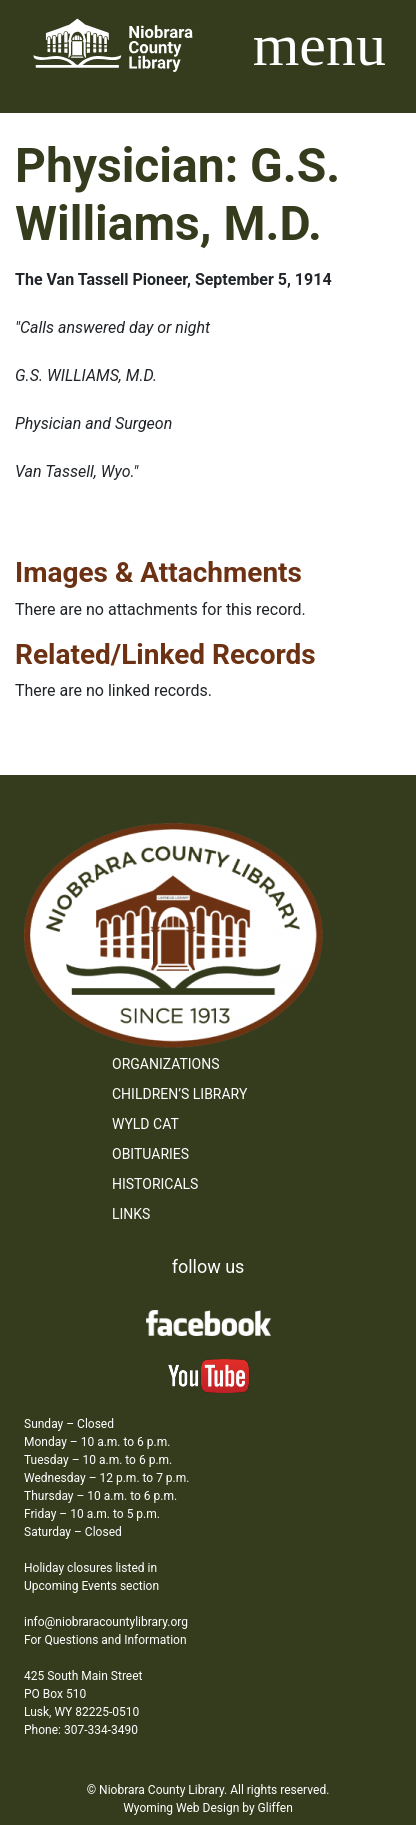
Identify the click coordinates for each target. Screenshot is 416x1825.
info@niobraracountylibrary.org (106, 1622)
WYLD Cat (145, 1124)
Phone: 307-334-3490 (81, 1730)
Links (131, 1214)
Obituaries (150, 1154)
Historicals (155, 1184)
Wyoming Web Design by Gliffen (208, 1808)
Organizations (166, 1064)
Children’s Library (179, 1094)
